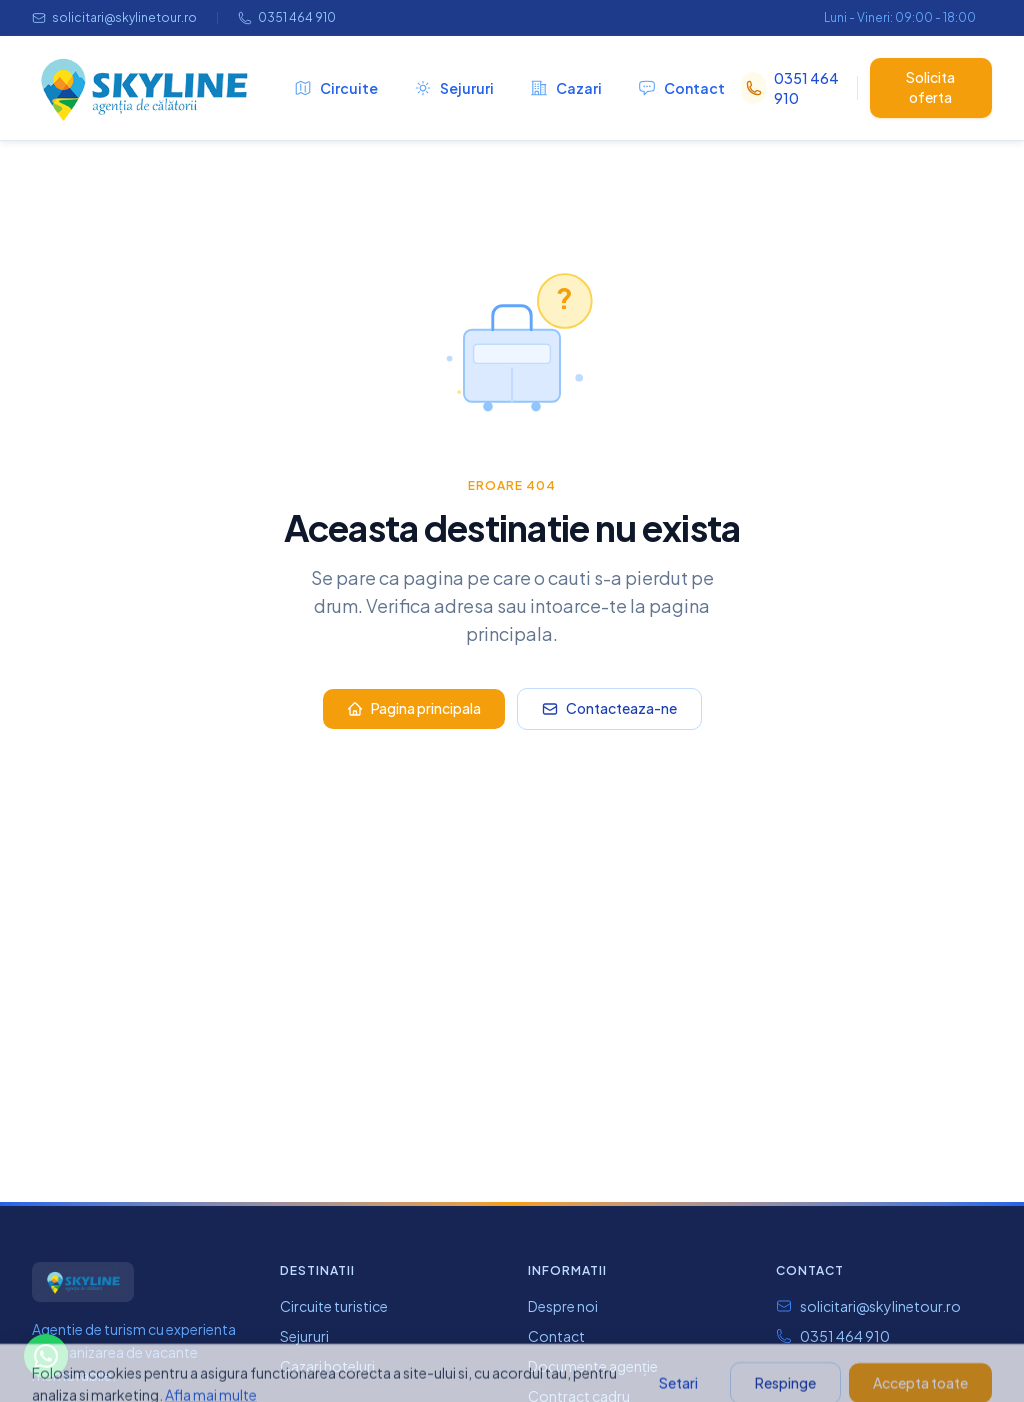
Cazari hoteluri (327, 1366)
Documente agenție (593, 1366)
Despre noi (563, 1306)
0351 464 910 (287, 17)
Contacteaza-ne (609, 708)
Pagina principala (414, 708)
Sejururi (454, 88)
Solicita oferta (930, 87)
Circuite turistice (334, 1306)
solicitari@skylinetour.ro (114, 17)
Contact (681, 88)
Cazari (566, 88)
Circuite (336, 88)
